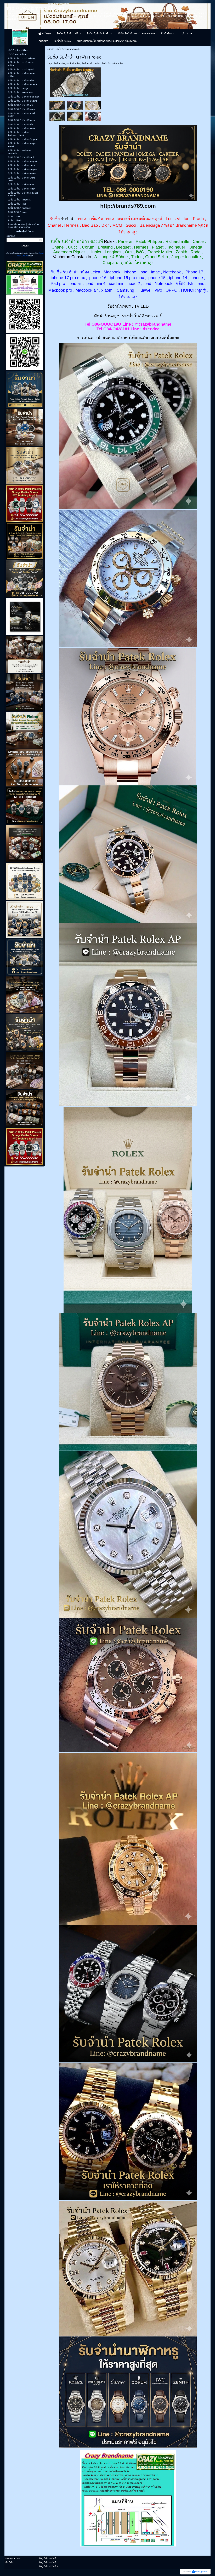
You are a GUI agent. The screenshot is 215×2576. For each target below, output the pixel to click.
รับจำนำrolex (73, 63)
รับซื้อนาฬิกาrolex (91, 63)
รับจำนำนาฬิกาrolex (112, 63)
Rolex (109, 241)
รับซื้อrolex (59, 63)
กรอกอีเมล (11, 236)
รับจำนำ (68, 218)
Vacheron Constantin (72, 256)
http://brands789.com (128, 202)
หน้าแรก (51, 49)
